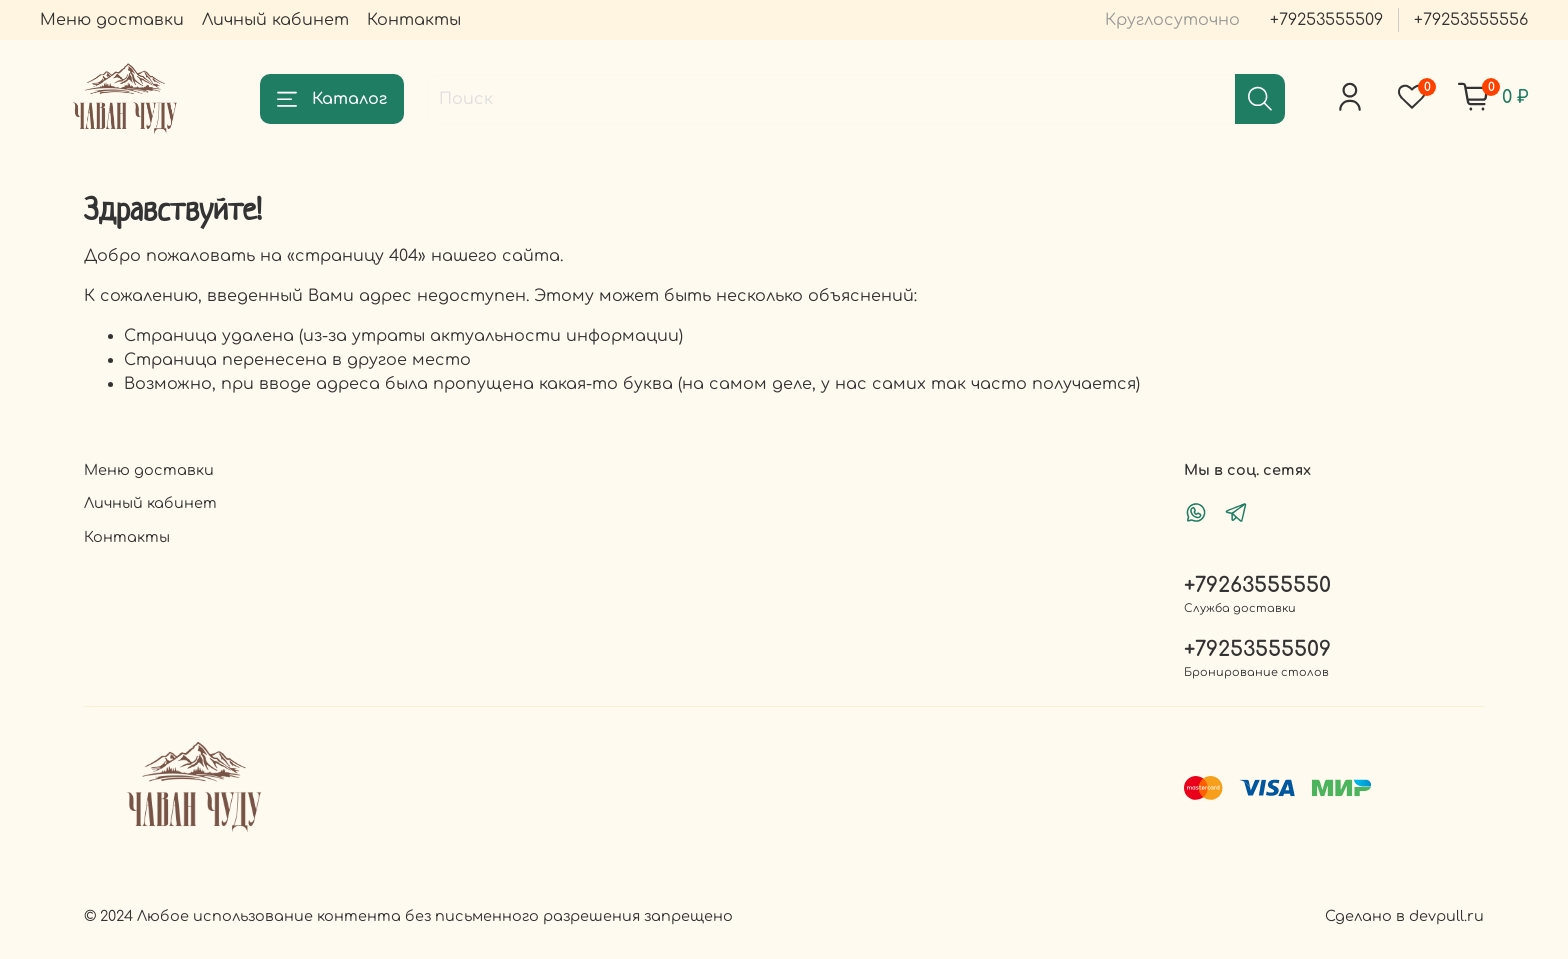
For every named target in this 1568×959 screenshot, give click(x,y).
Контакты (414, 20)
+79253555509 (1326, 20)
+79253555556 (1471, 20)
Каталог (332, 99)
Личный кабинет (275, 20)
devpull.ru (1446, 916)
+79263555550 (1257, 585)
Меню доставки (112, 20)
